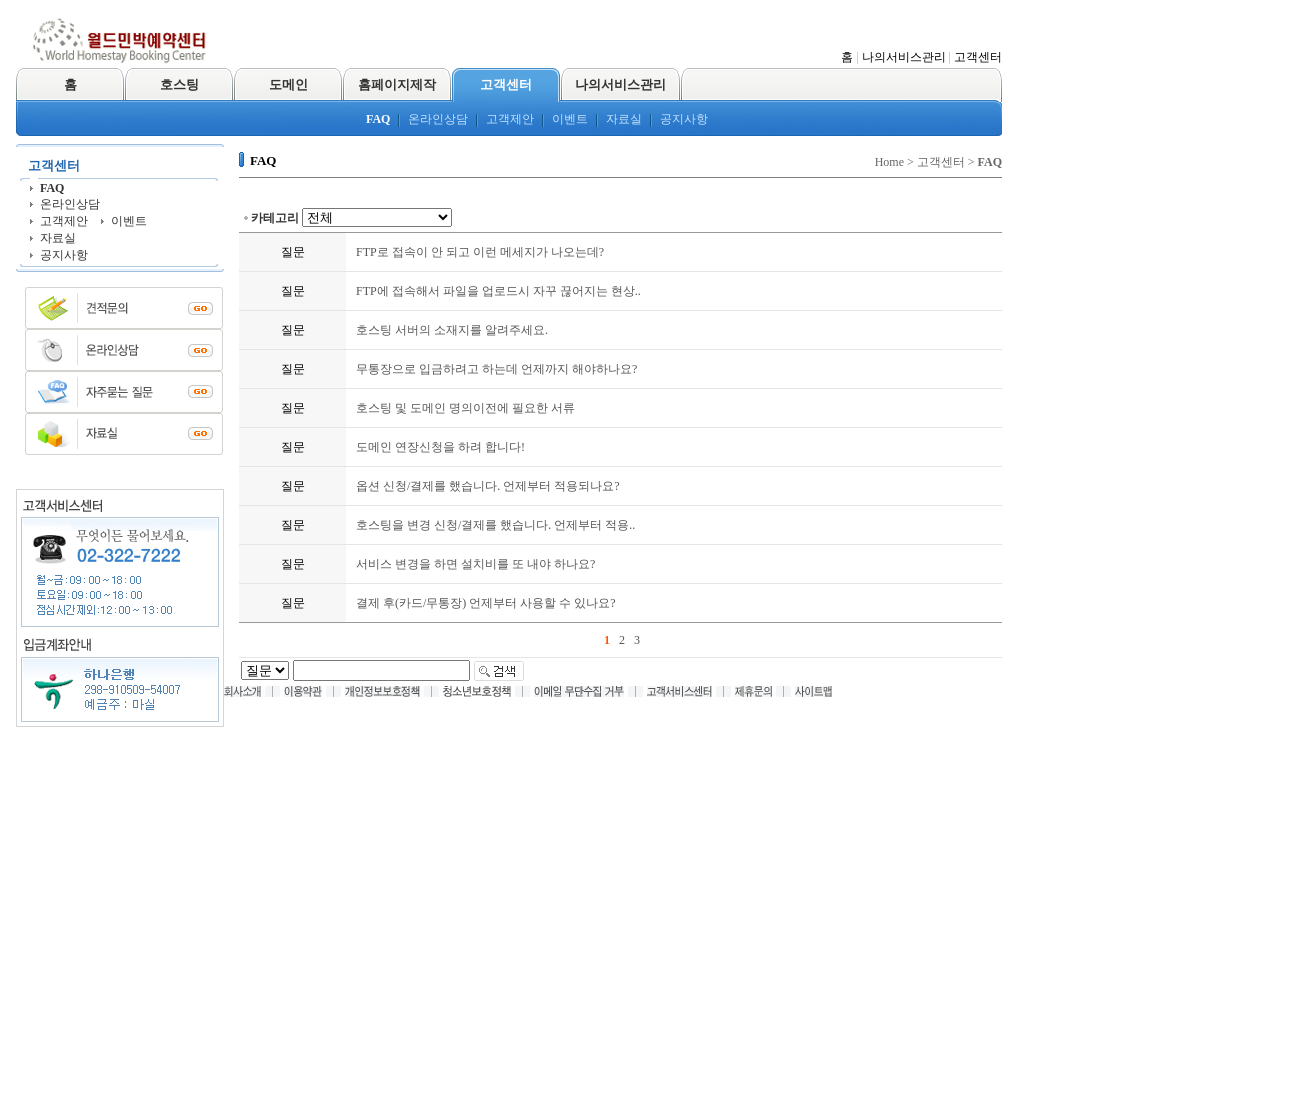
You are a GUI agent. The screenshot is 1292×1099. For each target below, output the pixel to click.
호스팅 (179, 84)
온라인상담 (438, 119)
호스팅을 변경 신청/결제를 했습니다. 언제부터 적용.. (495, 525)
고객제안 (510, 119)
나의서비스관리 (904, 57)
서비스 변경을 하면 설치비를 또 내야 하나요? (475, 564)
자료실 (624, 119)
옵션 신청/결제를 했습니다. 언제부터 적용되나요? (488, 486)
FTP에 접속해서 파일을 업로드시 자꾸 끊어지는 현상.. (498, 291)
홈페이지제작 (397, 84)
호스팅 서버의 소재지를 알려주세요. (452, 330)
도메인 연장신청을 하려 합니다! (440, 447)
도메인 (288, 84)
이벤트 (570, 119)
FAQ (378, 119)
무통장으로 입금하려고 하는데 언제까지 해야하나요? (496, 369)
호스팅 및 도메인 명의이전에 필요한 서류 (465, 408)
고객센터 (978, 57)
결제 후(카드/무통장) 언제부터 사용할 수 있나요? (486, 603)
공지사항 (684, 119)
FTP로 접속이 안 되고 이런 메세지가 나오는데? (480, 252)
